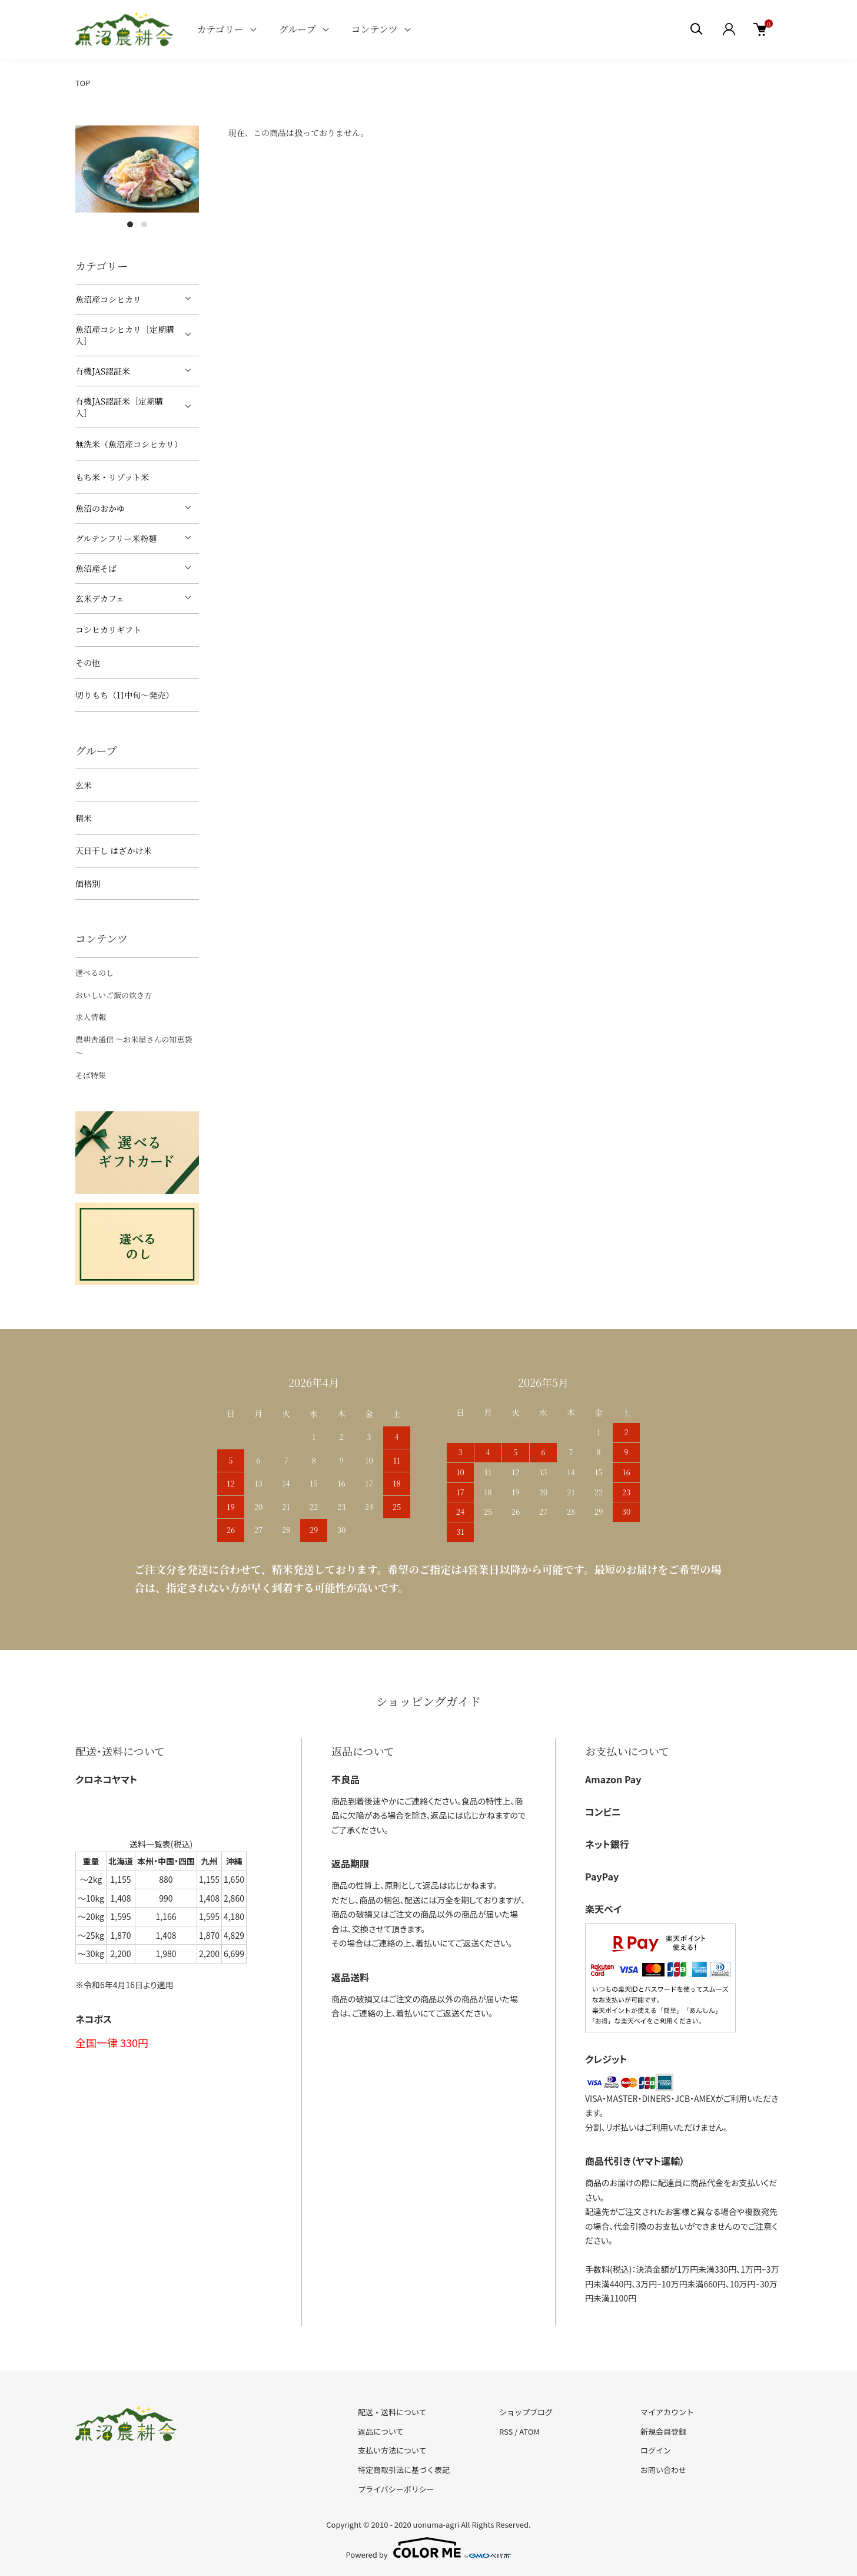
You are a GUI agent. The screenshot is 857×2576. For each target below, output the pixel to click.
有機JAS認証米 (102, 371)
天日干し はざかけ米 (113, 850)
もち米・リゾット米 (112, 477)
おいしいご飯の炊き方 (113, 995)
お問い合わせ (663, 2469)
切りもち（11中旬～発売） (124, 695)
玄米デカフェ (99, 598)
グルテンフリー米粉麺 (116, 538)
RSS (506, 2431)
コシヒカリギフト (108, 629)
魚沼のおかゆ (100, 508)
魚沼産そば (96, 568)
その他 (87, 662)
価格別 (87, 883)
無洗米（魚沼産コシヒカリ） (128, 444)
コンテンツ (374, 29)
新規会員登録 (663, 2431)
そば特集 (90, 1075)
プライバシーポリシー (396, 2489)
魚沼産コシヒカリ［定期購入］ (124, 335)
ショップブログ (526, 2412)
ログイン (655, 2450)
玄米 (83, 785)
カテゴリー (220, 29)
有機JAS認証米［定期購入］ (119, 407)
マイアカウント (667, 2412)
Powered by (428, 2547)
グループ (297, 29)
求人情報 (90, 1016)
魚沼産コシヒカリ (108, 299)
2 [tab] (144, 224)
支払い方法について (392, 2450)
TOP (82, 82)
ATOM (529, 2431)
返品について (381, 2431)
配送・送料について (392, 2412)
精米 (83, 818)
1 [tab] (130, 224)
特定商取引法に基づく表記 (404, 2469)
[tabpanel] (137, 169)
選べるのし (94, 972)
